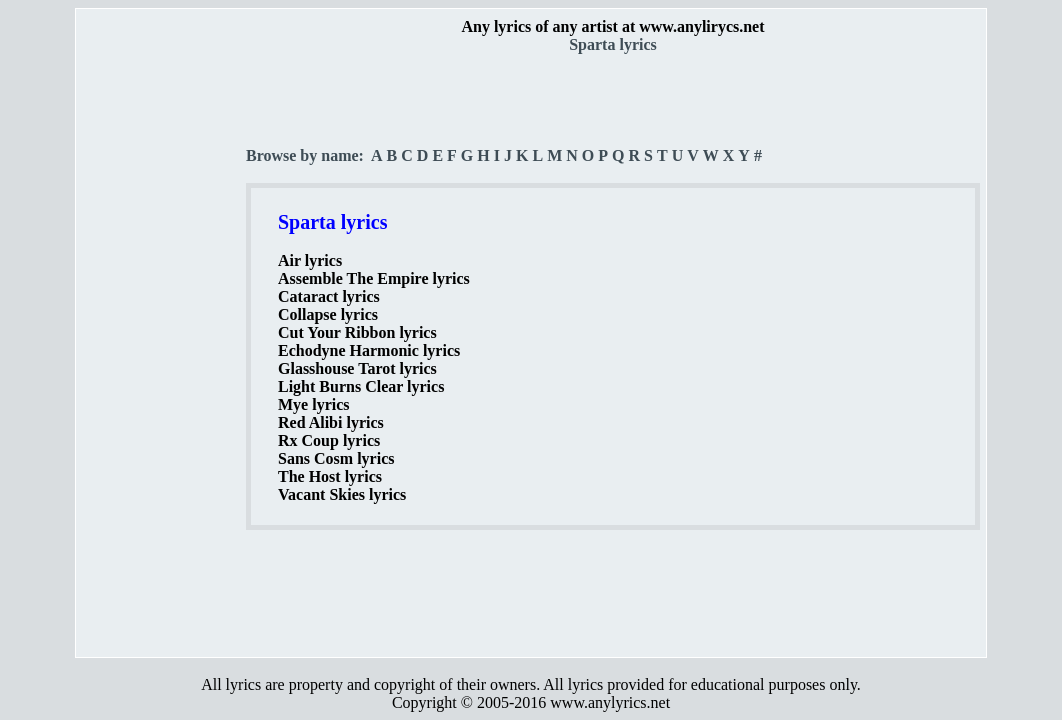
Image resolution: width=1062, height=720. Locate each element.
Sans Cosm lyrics (336, 458)
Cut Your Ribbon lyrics (357, 332)
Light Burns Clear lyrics (361, 386)
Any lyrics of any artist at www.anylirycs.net (612, 26)
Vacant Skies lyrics (342, 494)
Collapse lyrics (328, 314)
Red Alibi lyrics (331, 422)
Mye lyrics (314, 404)
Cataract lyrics (329, 296)
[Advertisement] (162, 351)
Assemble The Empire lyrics (374, 278)
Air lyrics (310, 260)
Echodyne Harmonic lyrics (369, 350)
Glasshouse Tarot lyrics (357, 368)
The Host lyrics (330, 476)
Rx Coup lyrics (329, 440)
